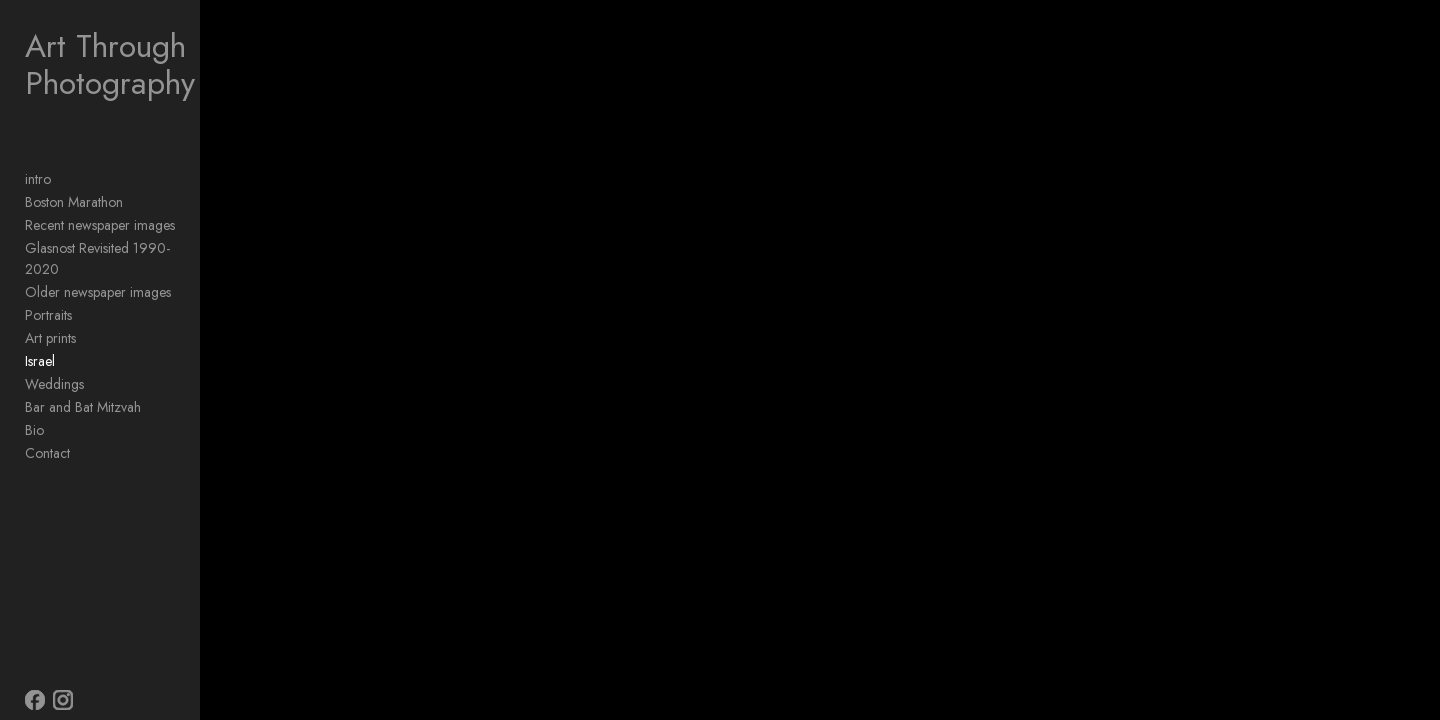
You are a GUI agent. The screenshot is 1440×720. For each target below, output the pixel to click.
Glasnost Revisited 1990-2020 (114, 248)
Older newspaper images (98, 271)
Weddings (54, 363)
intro (38, 179)
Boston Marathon (74, 202)
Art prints (50, 317)
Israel (40, 340)
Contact (47, 432)
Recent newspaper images (100, 225)
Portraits (48, 294)
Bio (34, 409)
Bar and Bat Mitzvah (83, 386)
